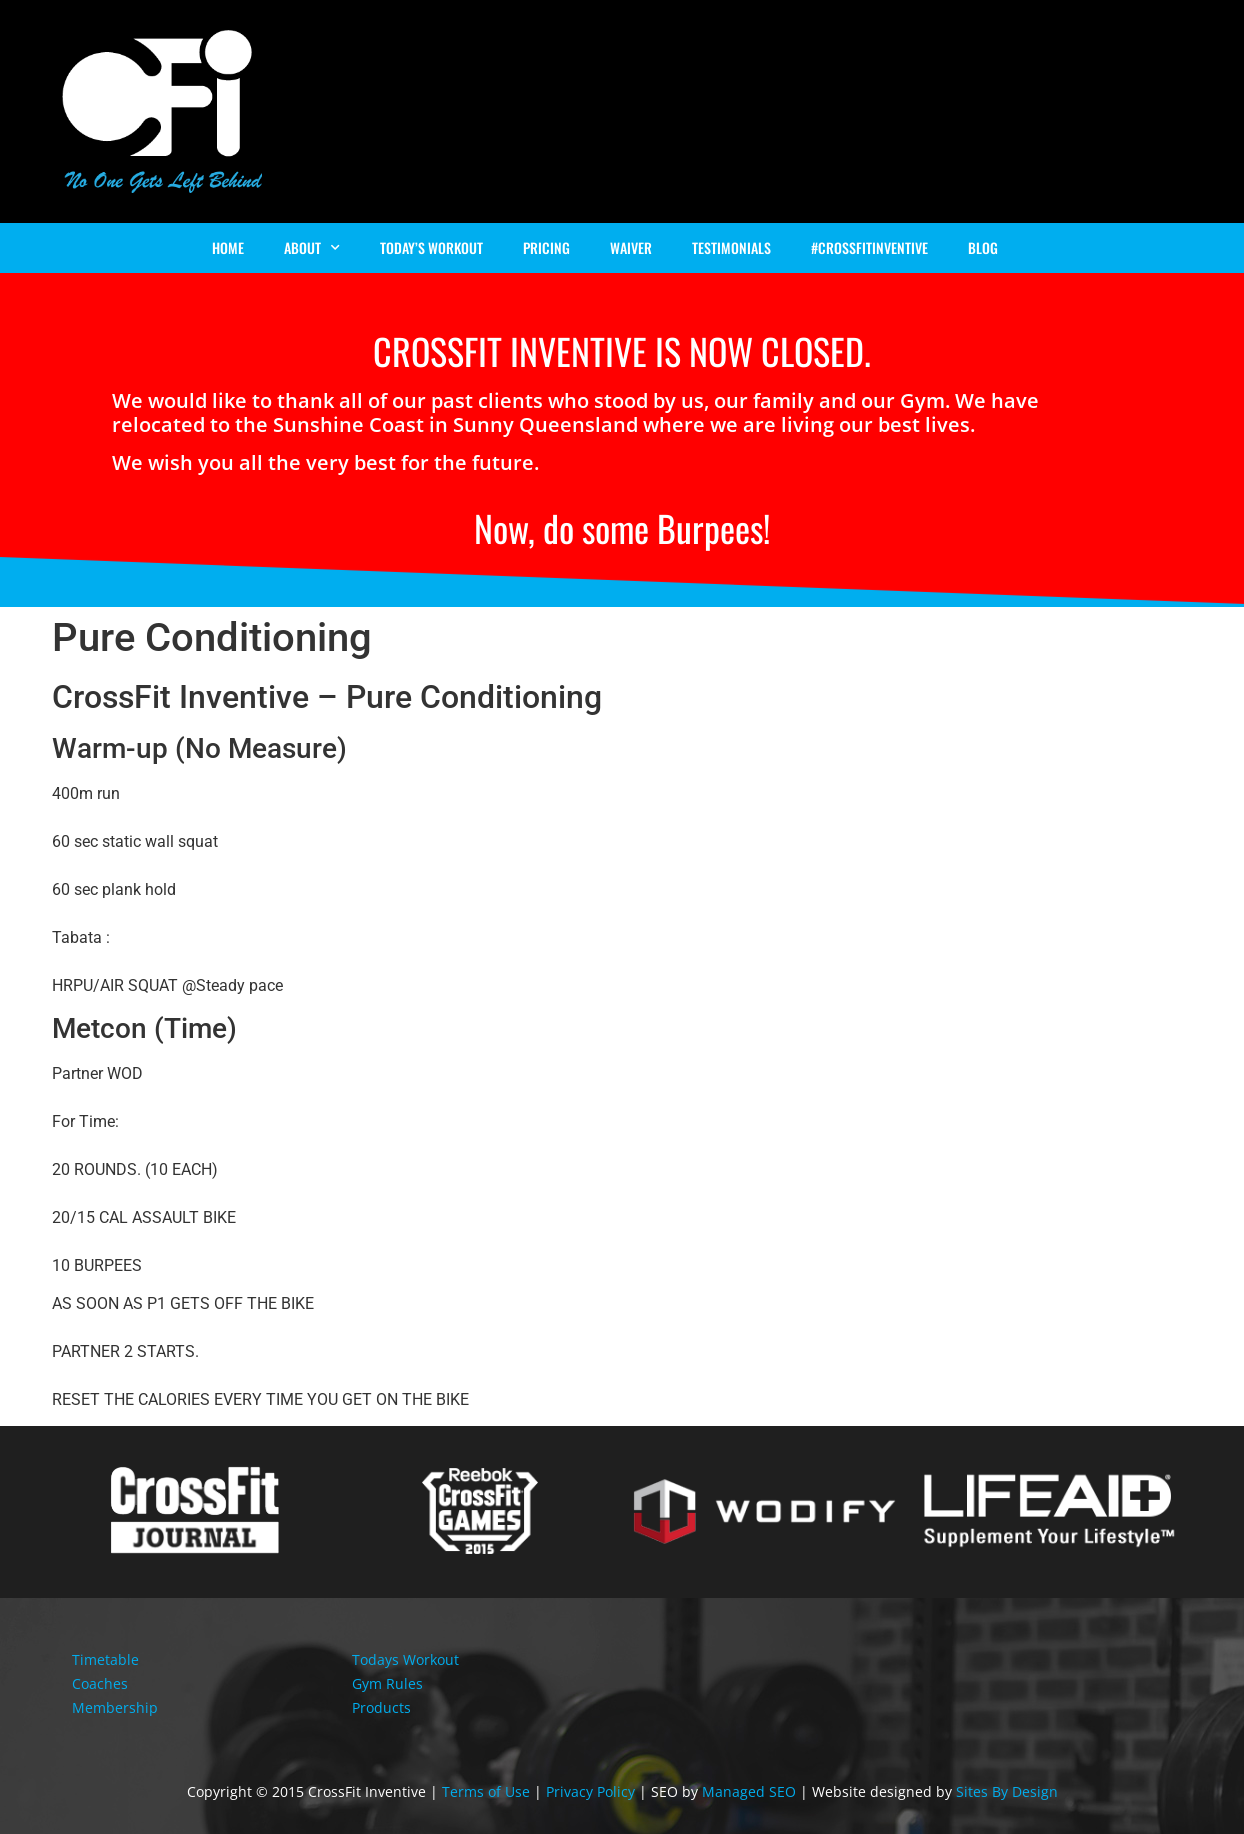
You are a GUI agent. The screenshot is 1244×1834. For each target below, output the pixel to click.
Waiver (631, 247)
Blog (983, 247)
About (312, 248)
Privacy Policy (590, 1791)
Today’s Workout (431, 247)
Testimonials (731, 247)
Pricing (546, 247)
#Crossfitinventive (869, 247)
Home (228, 247)
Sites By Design (1007, 1791)
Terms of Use (486, 1791)
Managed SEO (749, 1791)
